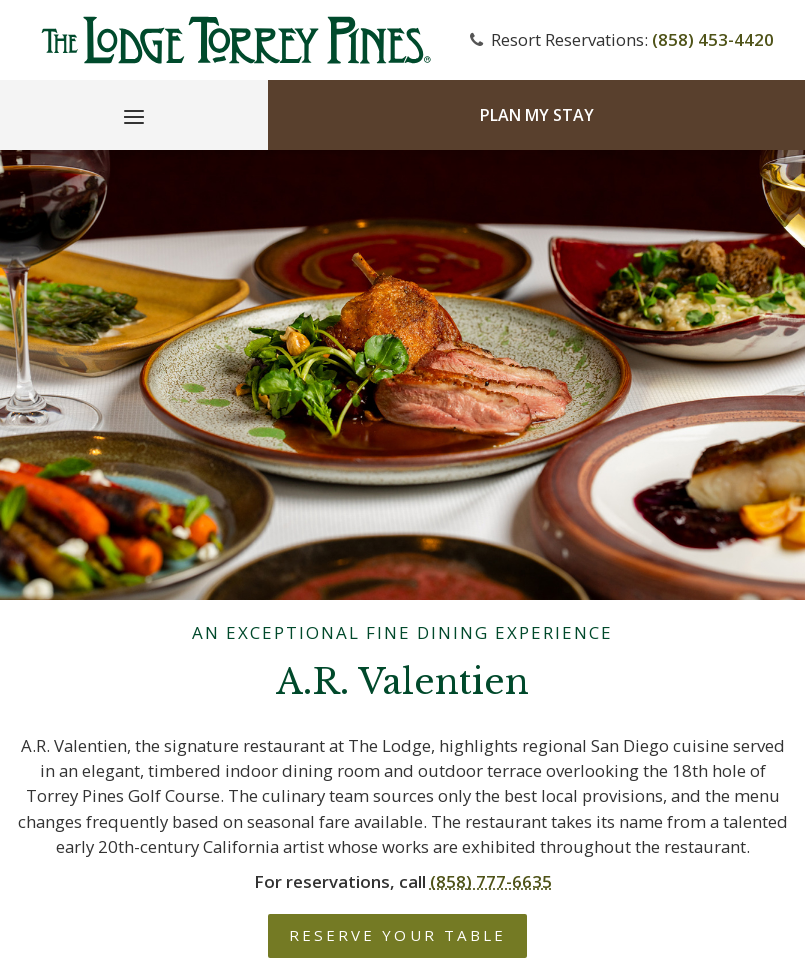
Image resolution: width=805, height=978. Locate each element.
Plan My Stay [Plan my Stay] (537, 115)
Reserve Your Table (397, 935)
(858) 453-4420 (713, 39)
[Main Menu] (134, 120)
